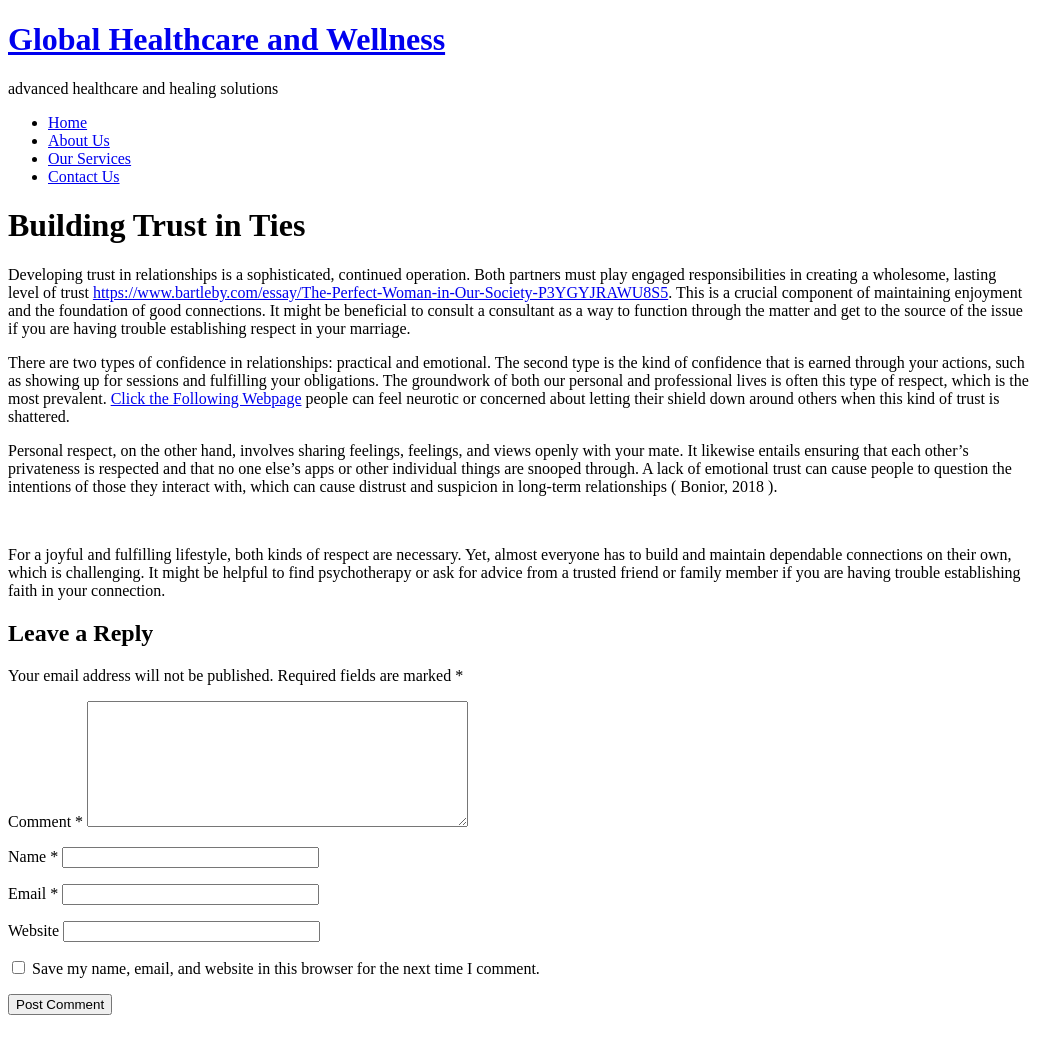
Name (33, 880)
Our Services (89, 158)
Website (33, 954)
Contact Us (84, 176)
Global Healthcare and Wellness (226, 39)
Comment (45, 845)
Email (33, 917)
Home (67, 122)
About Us (79, 140)
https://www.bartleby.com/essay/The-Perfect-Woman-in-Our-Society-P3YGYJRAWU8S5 (380, 292)
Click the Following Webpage (206, 398)
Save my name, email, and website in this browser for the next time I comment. (286, 992)
